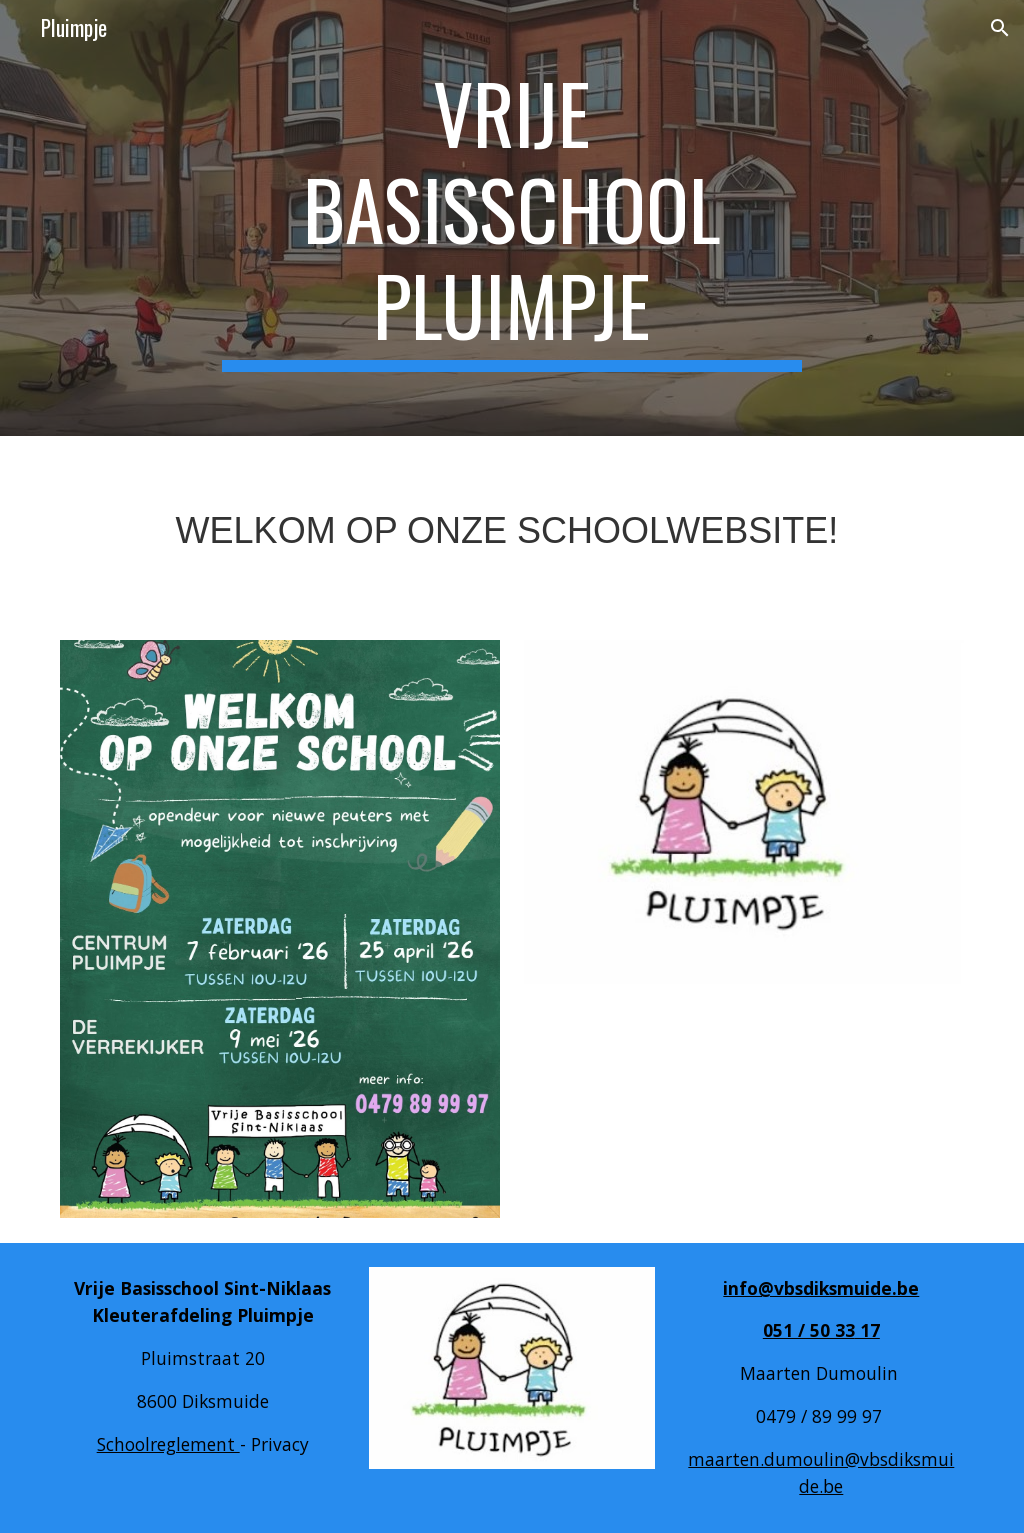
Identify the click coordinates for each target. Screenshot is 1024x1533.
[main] (511, 218)
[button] (1000, 28)
